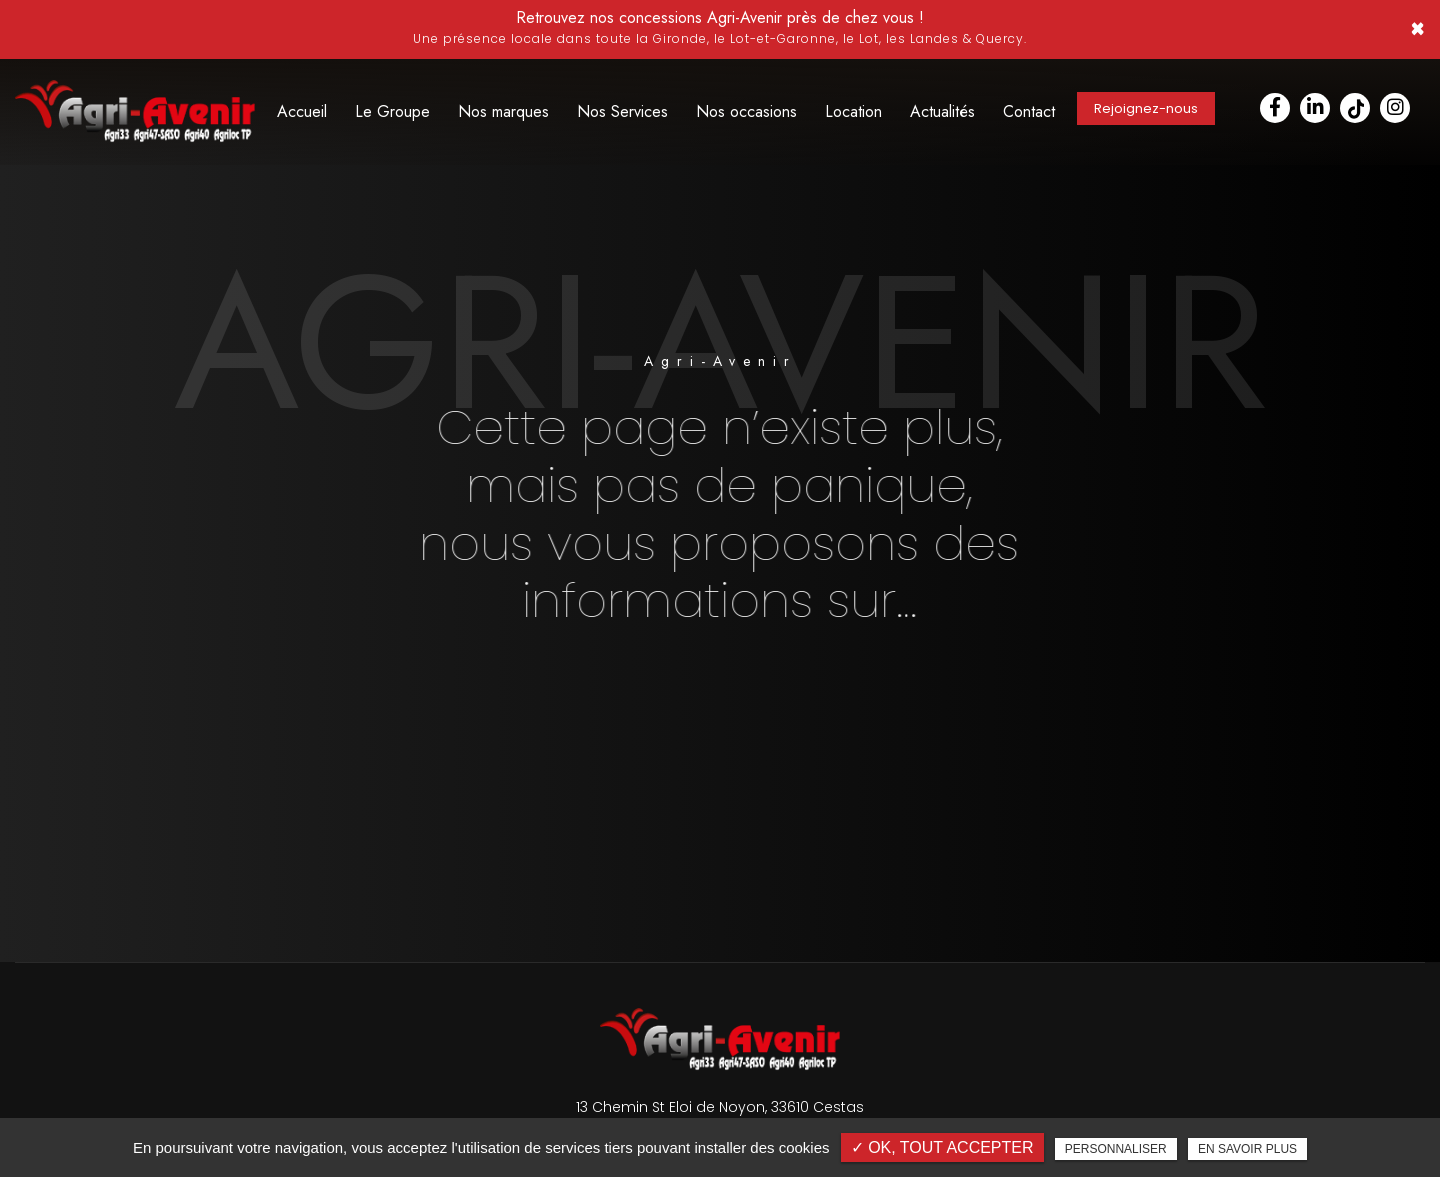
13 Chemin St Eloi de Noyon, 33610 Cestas (720, 1107)
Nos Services (622, 110)
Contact (1029, 110)
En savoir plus (1247, 1149)
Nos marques (503, 110)
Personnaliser (1116, 1149)
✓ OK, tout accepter (942, 1147)
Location (853, 110)
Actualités (942, 110)
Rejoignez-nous (1146, 107)
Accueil (302, 110)
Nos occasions (746, 110)
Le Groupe (392, 110)
